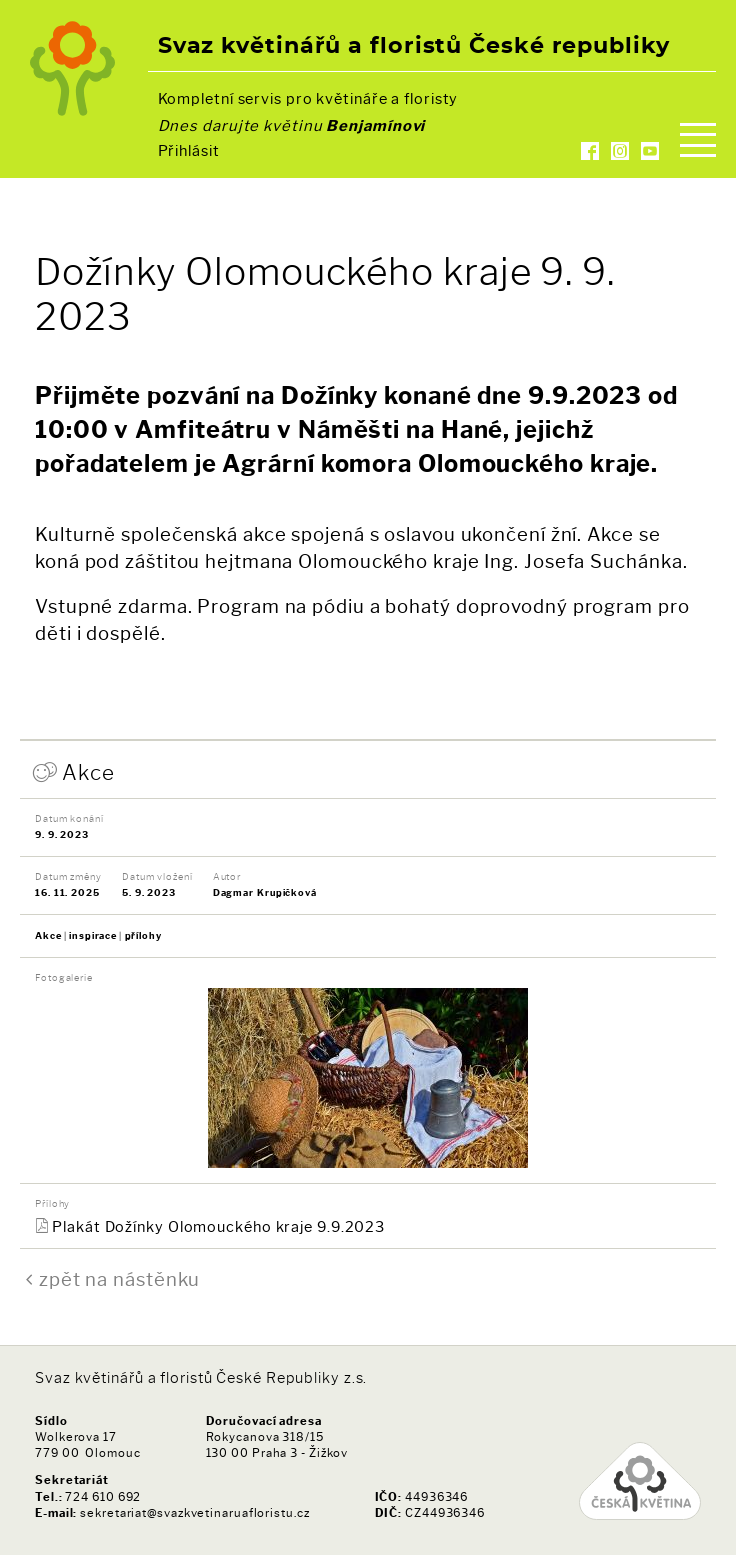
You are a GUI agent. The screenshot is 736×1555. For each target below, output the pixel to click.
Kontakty (368, 174)
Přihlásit (189, 151)
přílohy (143, 935)
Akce (88, 772)
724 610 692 (103, 1497)
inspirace (93, 935)
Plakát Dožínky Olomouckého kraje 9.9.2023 (218, 1227)
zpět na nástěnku (119, 1279)
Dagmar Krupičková (265, 892)
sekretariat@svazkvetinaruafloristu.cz (194, 1513)
